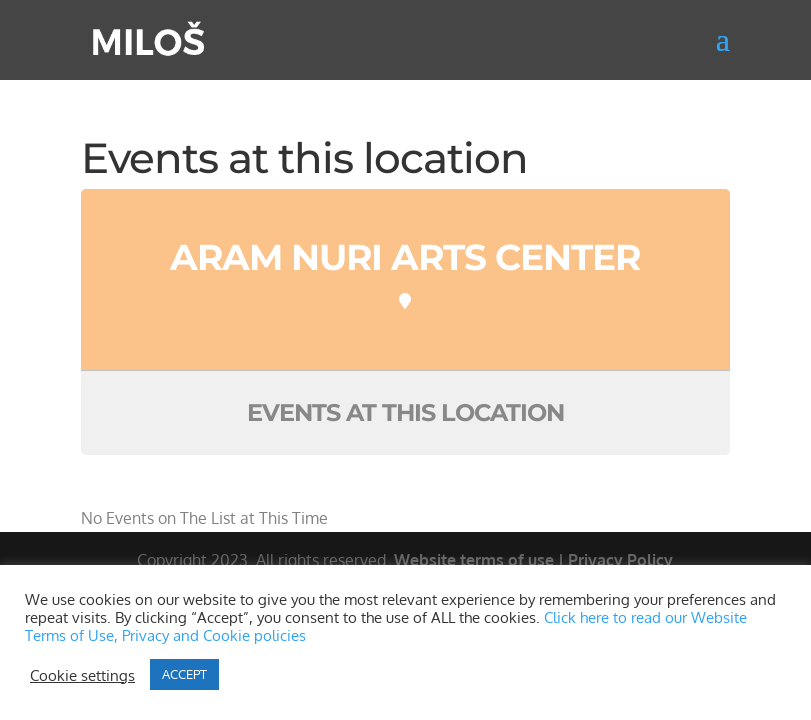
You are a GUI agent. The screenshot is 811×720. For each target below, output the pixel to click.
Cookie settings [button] (82, 675)
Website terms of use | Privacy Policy (533, 560)
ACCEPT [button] (184, 674)
